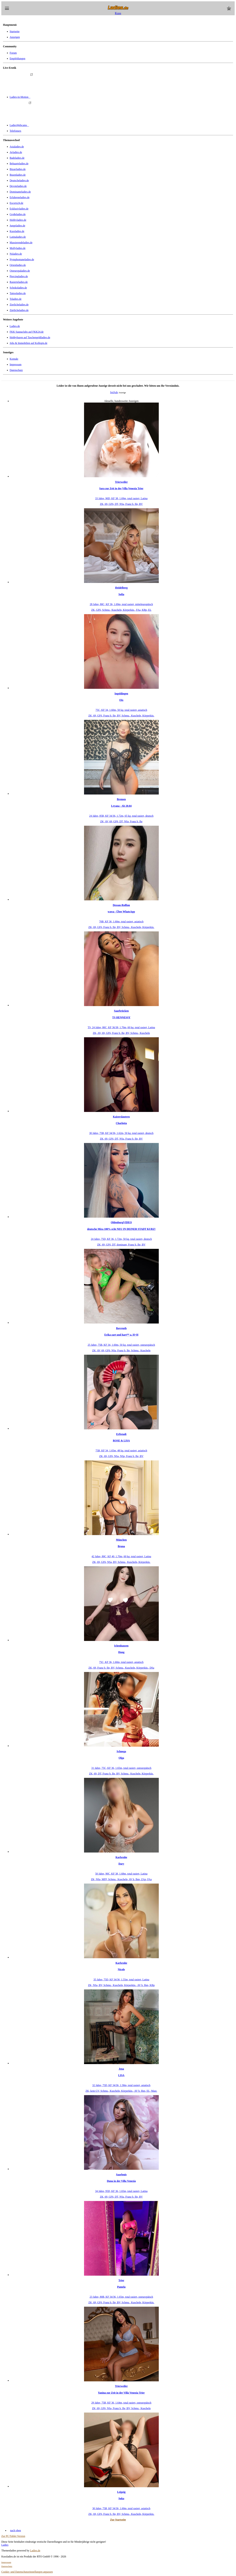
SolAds (114, 392)
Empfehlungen (17, 58)
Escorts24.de (16, 203)
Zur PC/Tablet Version (13, 2536)
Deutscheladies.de (19, 180)
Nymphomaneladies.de (22, 259)
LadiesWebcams (44, 125)
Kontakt (14, 358)
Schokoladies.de (18, 287)
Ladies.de (15, 326)
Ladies (4, 2544)
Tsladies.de (15, 299)
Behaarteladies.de (19, 163)
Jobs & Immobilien (28, 343)
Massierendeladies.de (21, 242)
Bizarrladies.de (18, 169)
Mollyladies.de (18, 248)
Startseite (15, 31)
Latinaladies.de (18, 236)
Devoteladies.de (18, 186)
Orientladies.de (18, 265)
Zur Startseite (118, 2519)
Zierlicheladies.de (19, 304)
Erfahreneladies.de (19, 197)
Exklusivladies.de (19, 208)
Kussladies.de (17, 231)
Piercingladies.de (19, 276)
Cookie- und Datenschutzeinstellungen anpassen (27, 2571)
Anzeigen (15, 37)
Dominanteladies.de (20, 191)
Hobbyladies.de (18, 220)
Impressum (15, 364)
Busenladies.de (18, 174)
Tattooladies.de (18, 293)
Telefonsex (15, 130)
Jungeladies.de (17, 225)
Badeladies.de (17, 157)
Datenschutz (16, 370)
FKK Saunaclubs (27, 331)
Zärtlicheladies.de (19, 310)
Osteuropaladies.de (20, 270)
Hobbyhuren (30, 337)
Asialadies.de (17, 146)
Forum (13, 52)
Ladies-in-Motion (45, 97)
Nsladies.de (16, 253)
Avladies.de (16, 152)
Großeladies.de (18, 214)
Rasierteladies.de (19, 282)
